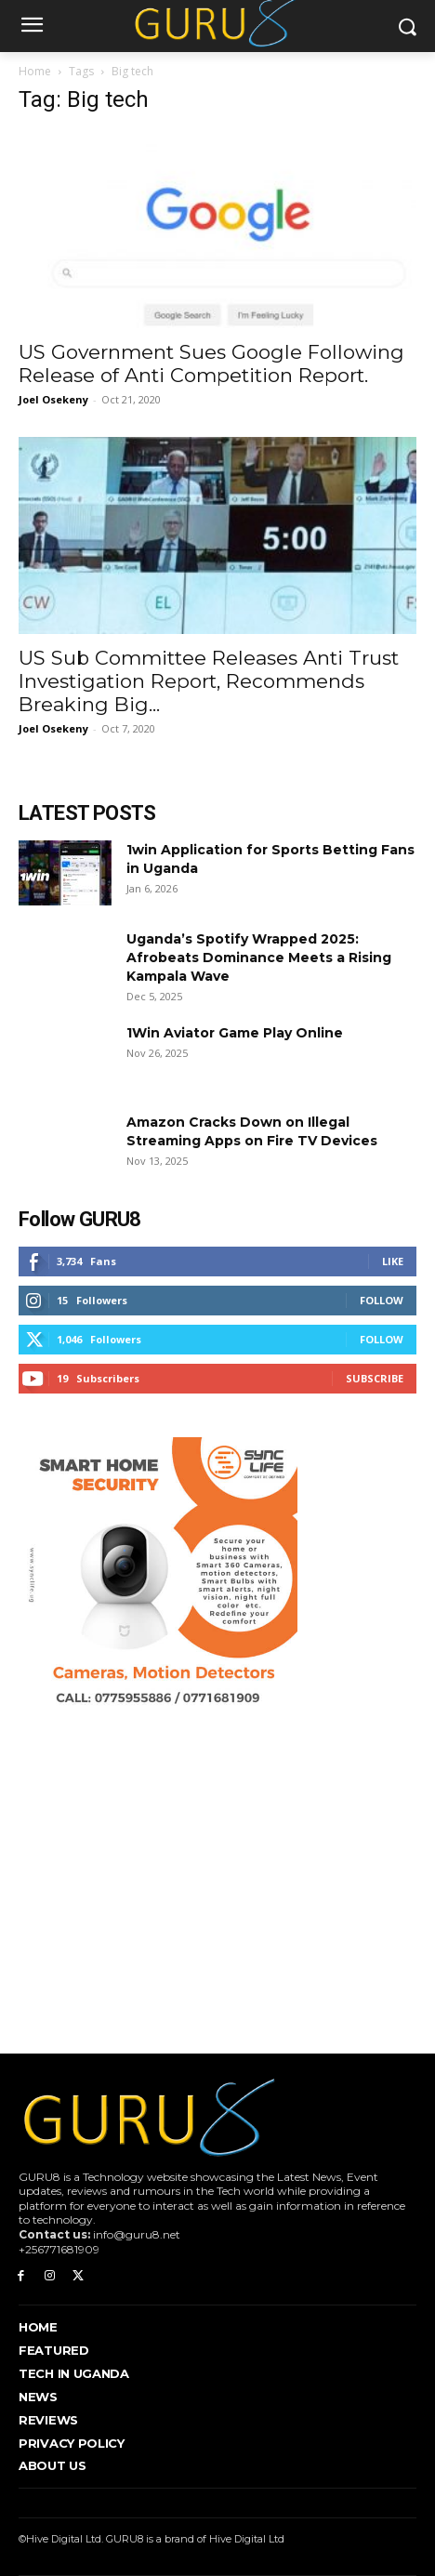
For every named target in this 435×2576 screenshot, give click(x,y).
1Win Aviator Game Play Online (234, 1032)
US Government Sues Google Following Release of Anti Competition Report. (211, 363)
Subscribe (374, 1378)
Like (392, 1261)
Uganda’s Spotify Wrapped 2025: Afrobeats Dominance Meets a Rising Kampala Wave (258, 957)
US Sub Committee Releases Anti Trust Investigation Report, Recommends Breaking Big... (209, 681)
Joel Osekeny (53, 399)
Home (35, 71)
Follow (381, 1300)
